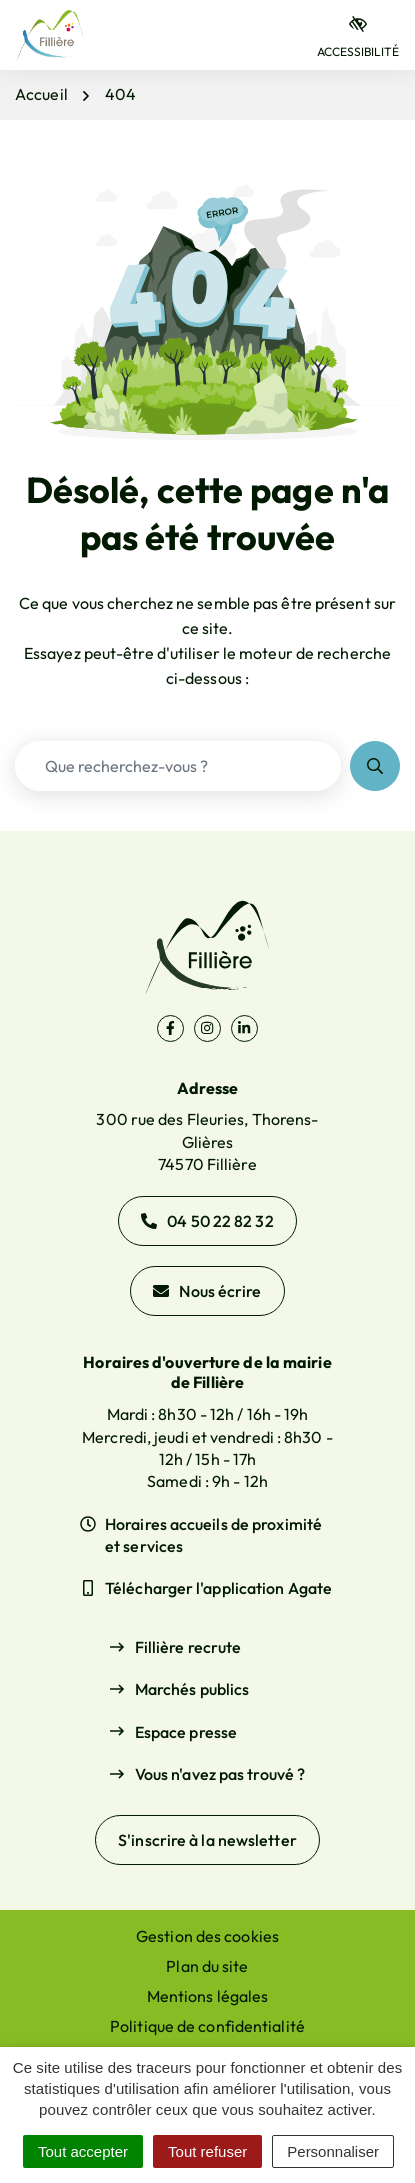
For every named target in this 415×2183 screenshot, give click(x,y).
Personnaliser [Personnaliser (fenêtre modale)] (333, 2151)
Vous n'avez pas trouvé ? (220, 1774)
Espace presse (186, 1732)
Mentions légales (208, 1996)
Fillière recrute (188, 1647)
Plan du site (207, 1966)
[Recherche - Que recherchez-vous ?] (178, 766)
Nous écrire (207, 1291)
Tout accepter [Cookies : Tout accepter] (83, 2151)
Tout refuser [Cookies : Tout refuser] (207, 2151)
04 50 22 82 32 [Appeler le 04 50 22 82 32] (207, 1221)
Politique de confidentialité (207, 2026)
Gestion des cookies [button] (207, 1936)
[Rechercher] (375, 766)
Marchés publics (192, 1689)
